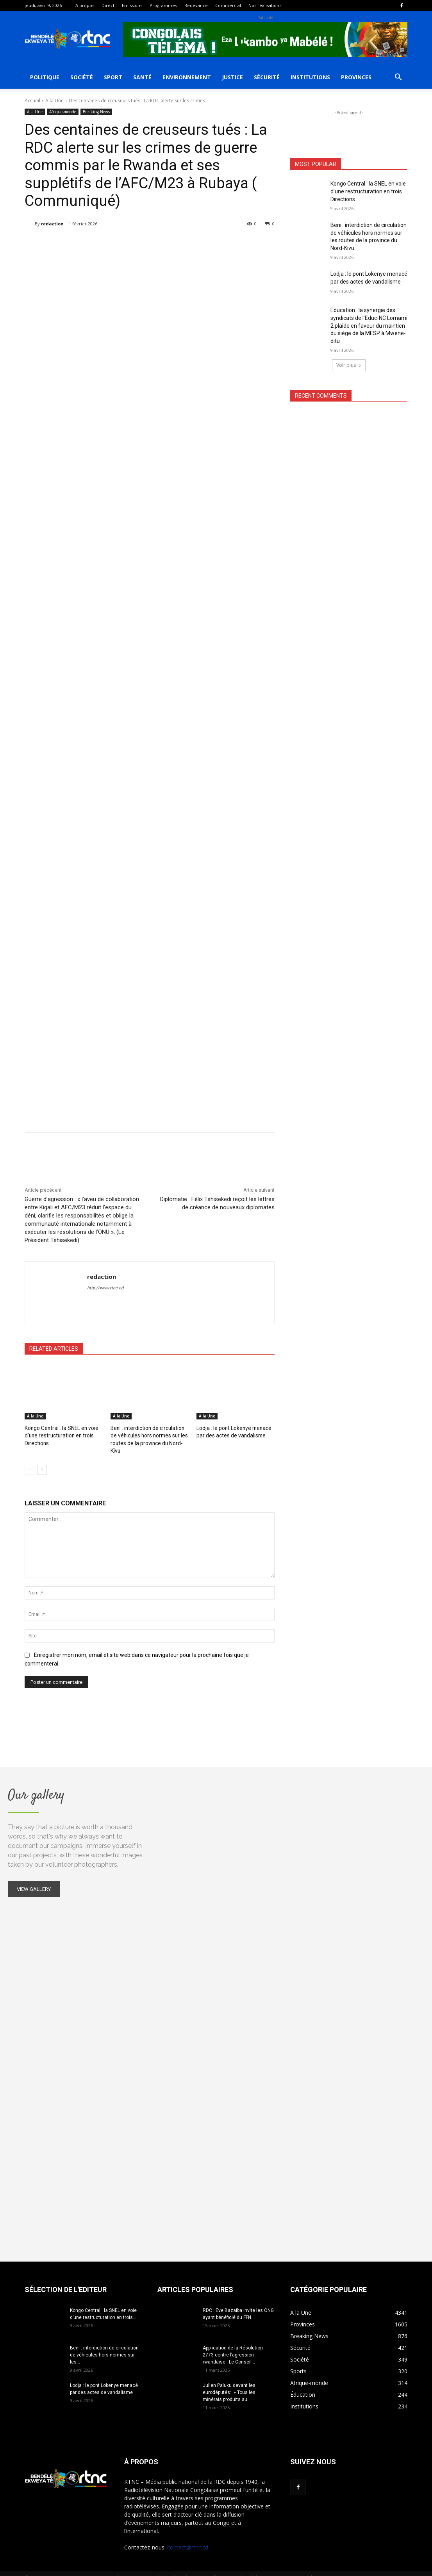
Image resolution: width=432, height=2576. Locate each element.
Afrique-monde (63, 112)
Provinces (356, 77)
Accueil (32, 100)
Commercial (228, 5)
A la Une (54, 100)
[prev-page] (29, 1461)
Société (81, 77)
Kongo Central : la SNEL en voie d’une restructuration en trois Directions (60, 1435)
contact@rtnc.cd (187, 2538)
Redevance (196, 5)
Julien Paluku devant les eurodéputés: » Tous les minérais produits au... (229, 2383)
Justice (232, 77)
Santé (142, 77)
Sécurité (267, 77)
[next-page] (42, 1461)
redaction (52, 224)
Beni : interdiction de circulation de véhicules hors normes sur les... (104, 2346)
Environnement (186, 77)
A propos (84, 5)
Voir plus (348, 365)
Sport (113, 77)
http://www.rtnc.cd (105, 1288)
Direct (108, 5)
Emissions (132, 5)
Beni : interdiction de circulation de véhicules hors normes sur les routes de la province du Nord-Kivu (149, 1435)
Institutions (310, 77)
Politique (44, 77)
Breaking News (96, 112)
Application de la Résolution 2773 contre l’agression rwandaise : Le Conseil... (233, 2346)
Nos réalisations (264, 5)
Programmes (163, 5)
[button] (398, 78)
